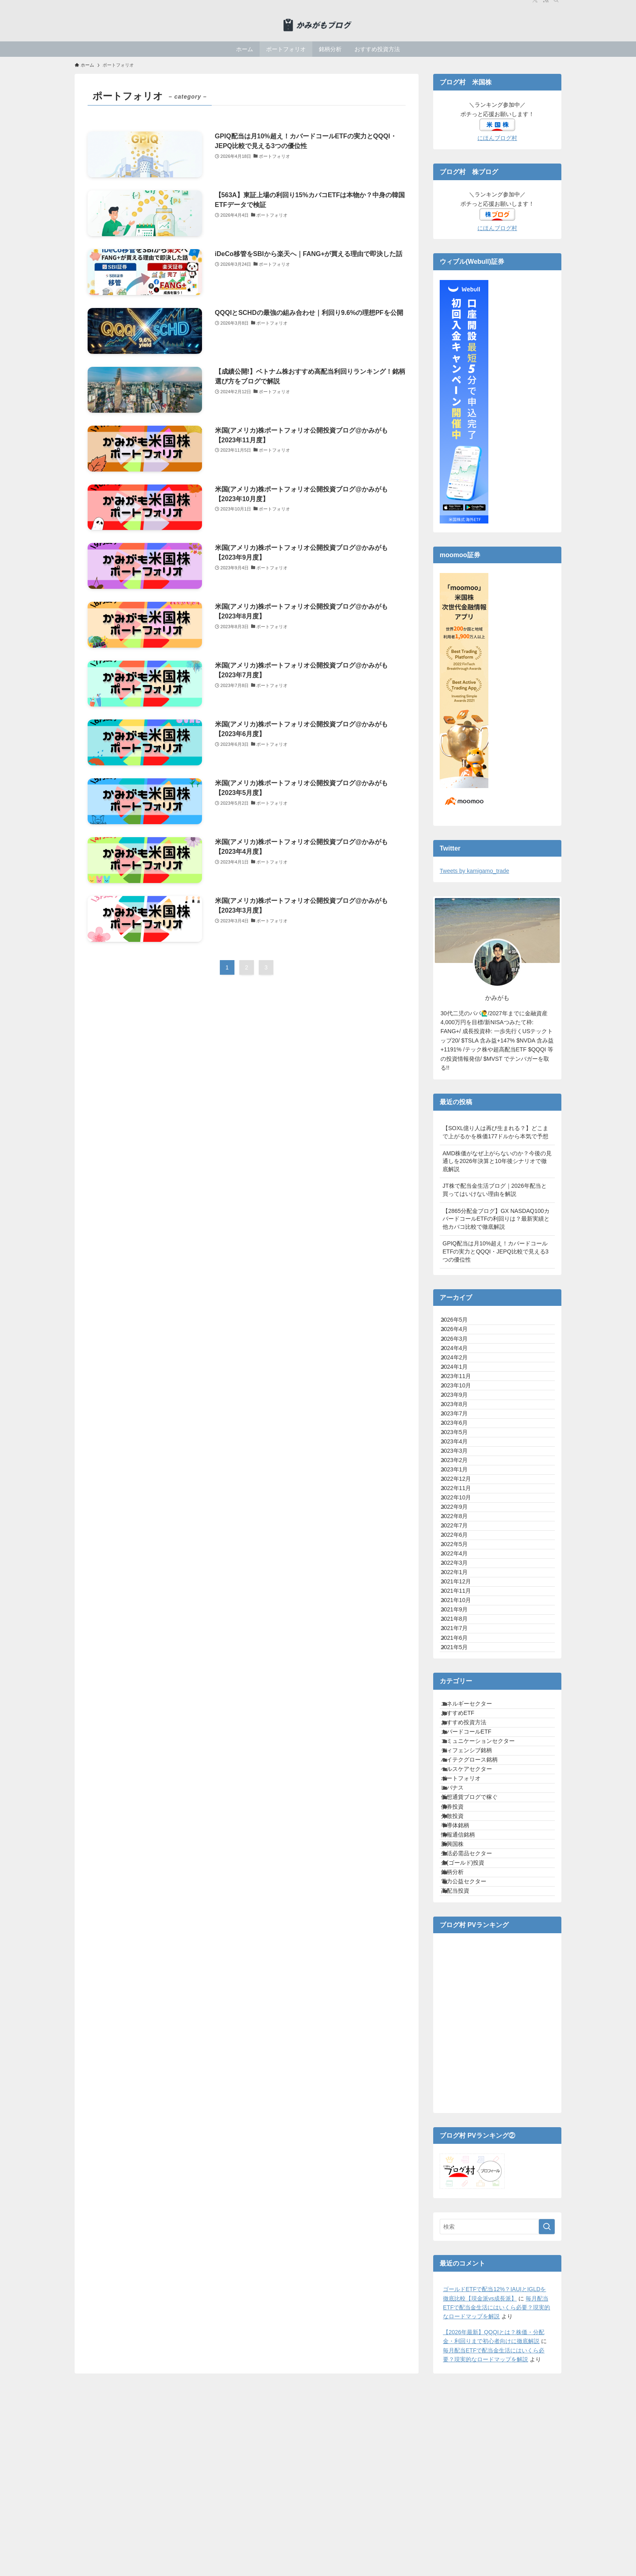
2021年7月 (461, 1880)
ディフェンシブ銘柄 (475, 2063)
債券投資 (461, 2164)
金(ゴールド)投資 (471, 2265)
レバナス (461, 2130)
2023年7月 (461, 1492)
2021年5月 (461, 1914)
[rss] (545, 4)
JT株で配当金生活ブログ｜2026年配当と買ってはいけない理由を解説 (495, 1189)
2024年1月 (461, 1408)
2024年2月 (461, 1391)
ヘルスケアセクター (475, 2097)
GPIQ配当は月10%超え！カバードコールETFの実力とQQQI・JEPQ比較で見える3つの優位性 (495, 1251)
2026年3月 (461, 1357)
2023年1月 (461, 1593)
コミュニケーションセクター (487, 2046)
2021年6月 (461, 1897)
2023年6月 (461, 1509)
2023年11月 (463, 1425)
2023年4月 (461, 1543)
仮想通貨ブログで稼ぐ (478, 2147)
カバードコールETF (475, 2029)
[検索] (556, 4)
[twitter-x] (535, 4)
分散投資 (461, 2181)
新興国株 (461, 2232)
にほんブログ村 (497, 138)
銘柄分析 (461, 2282)
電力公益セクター (472, 2299)
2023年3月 (461, 1560)
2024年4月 (461, 1374)
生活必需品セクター (475, 2248)
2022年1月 (461, 1779)
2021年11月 (463, 1813)
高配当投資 (464, 2316)
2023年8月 (461, 1475)
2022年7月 (461, 1695)
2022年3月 (461, 1762)
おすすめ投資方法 (472, 2012)
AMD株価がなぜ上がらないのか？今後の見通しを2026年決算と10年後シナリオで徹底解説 (497, 1161)
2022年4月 (461, 1745)
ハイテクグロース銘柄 (478, 2079)
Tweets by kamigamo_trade (474, 871)
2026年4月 (461, 1340)
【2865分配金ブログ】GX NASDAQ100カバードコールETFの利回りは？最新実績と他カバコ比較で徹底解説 (496, 1219)
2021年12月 (463, 1796)
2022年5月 (461, 1728)
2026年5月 (461, 1323)
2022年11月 (463, 1627)
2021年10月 (463, 1830)
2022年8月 (461, 1678)
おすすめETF (466, 1995)
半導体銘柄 (464, 2198)
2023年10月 (463, 1442)
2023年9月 (461, 1458)
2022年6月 (461, 1711)
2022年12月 (463, 1610)
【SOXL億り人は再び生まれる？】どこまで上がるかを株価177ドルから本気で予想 (495, 1132)
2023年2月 (461, 1577)
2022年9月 (461, 1661)
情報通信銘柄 (467, 2215)
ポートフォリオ (470, 2113)
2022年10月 (463, 1644)
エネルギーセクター (475, 1978)
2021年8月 (461, 1864)
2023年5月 (461, 1526)
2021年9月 (461, 1847)
